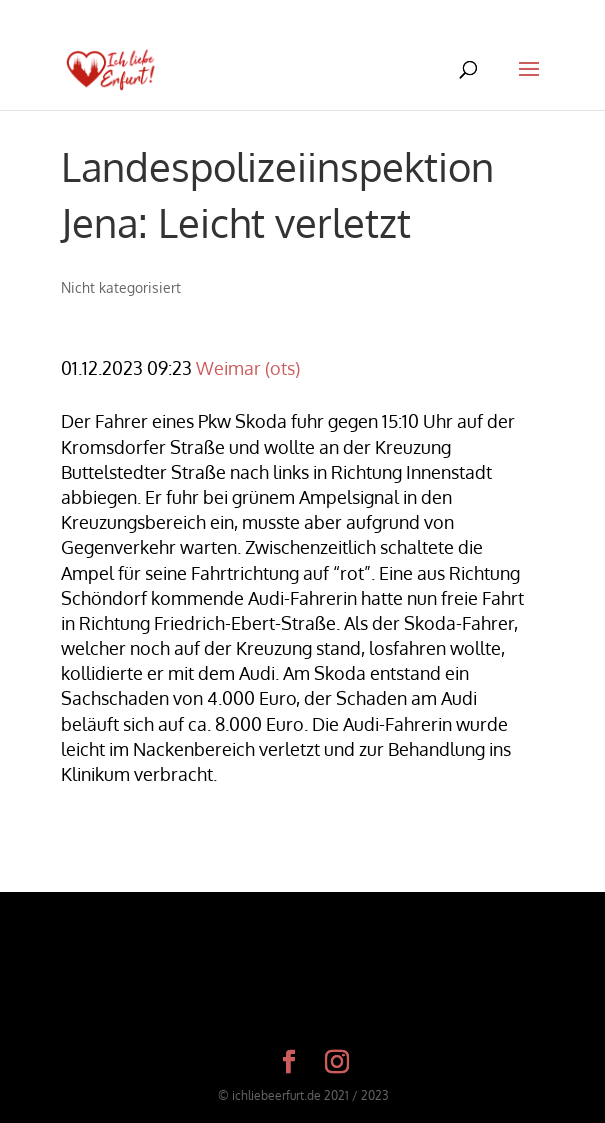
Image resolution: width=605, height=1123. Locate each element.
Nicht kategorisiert (121, 287)
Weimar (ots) (248, 368)
